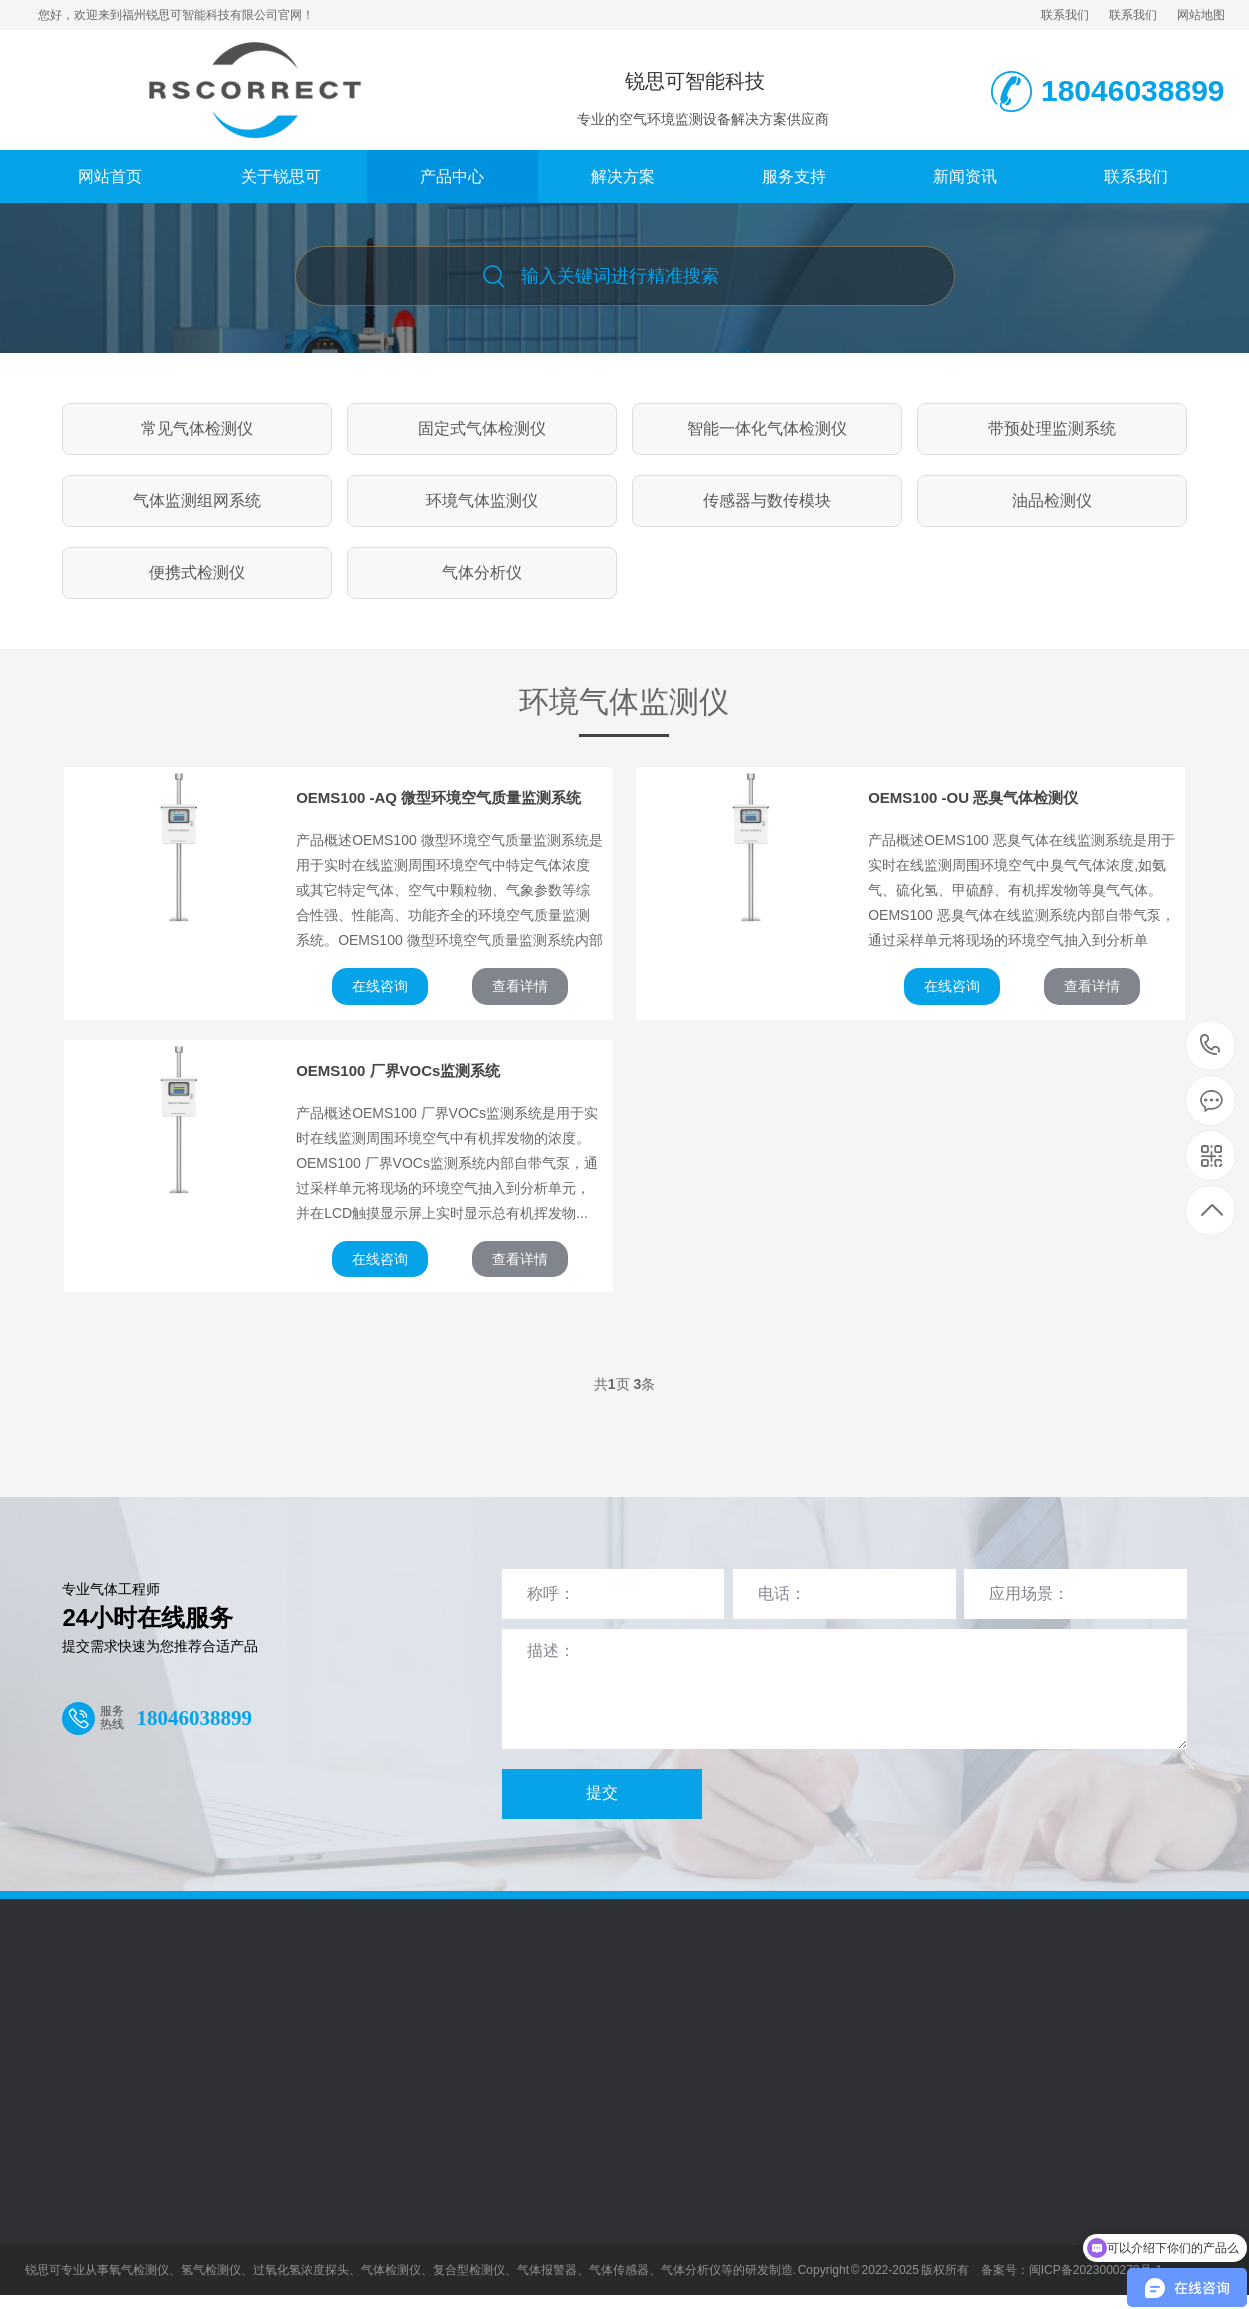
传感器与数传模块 (767, 500)
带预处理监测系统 (1052, 428)
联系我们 (1065, 15)
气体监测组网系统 (197, 500)
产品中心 (452, 176)
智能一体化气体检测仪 (767, 428)
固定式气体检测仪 (482, 428)
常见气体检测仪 (197, 428)
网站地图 (1201, 15)
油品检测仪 (1052, 500)
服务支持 (794, 176)
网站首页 (110, 176)
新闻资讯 (965, 176)
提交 (602, 1792)
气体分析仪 (482, 572)
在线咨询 (380, 986)
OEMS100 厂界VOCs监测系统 (398, 1070)
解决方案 (623, 176)
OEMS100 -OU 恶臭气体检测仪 (973, 797)
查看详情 (520, 986)
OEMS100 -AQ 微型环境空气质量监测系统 (438, 797)
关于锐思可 (281, 176)
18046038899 (1210, 1045)
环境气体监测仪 (482, 500)
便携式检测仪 (197, 572)
